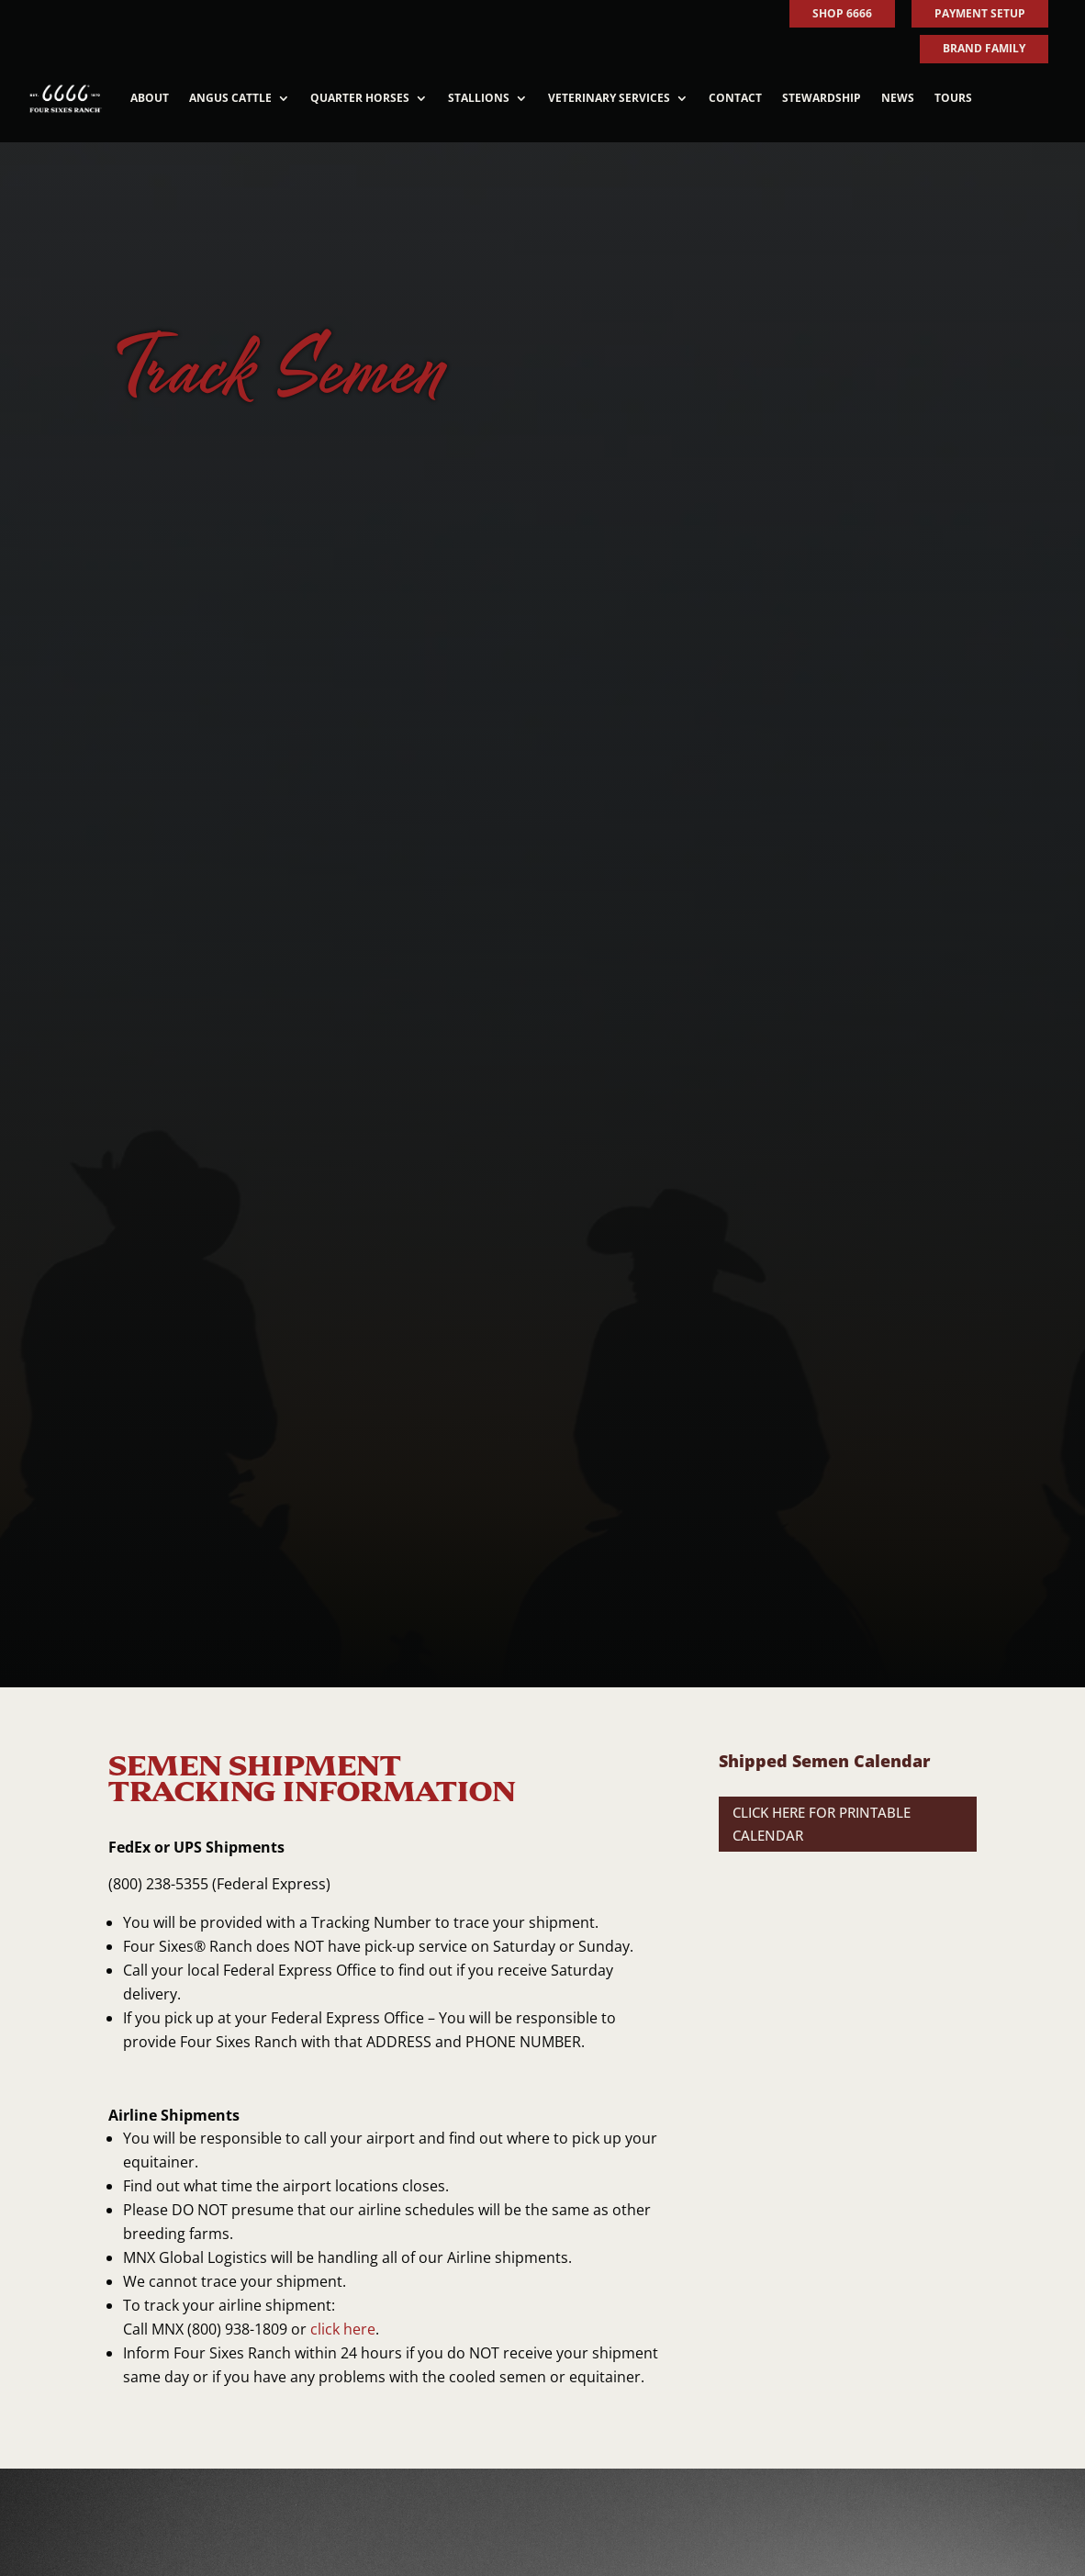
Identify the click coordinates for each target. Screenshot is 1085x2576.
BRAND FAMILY (984, 48)
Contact (735, 98)
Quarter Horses (359, 98)
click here (342, 2329)
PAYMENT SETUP (979, 13)
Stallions (478, 98)
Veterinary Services (609, 98)
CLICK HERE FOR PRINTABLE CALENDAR (822, 1824)
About (149, 98)
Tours (953, 98)
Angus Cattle (230, 98)
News (897, 98)
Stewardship (821, 98)
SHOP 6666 (842, 13)
